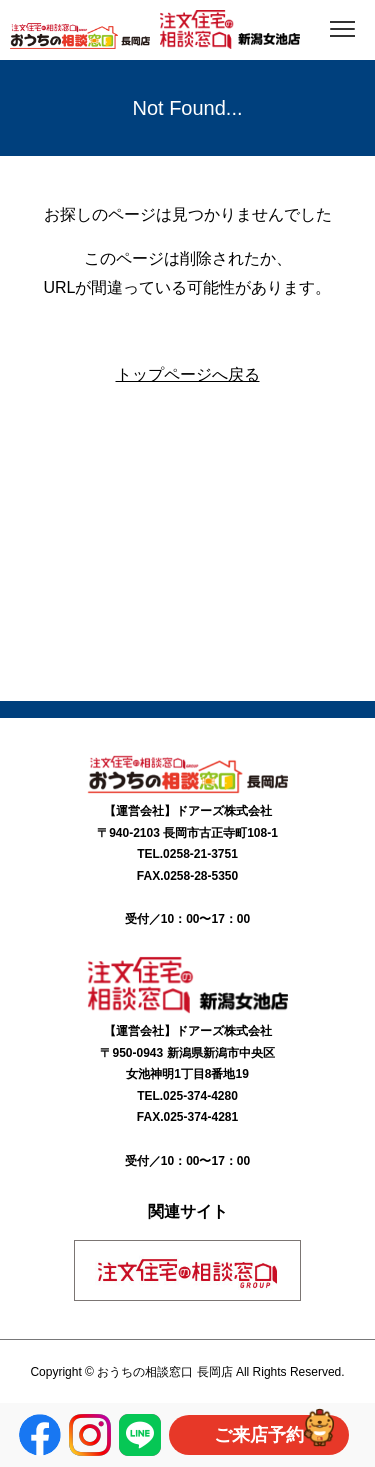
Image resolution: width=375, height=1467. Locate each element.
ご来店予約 (259, 1435)
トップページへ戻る (188, 374)
